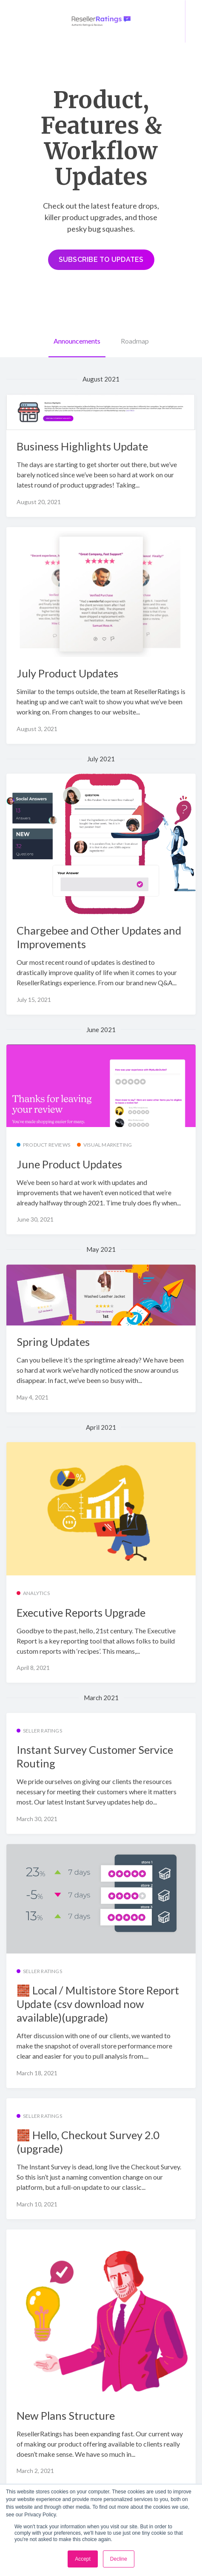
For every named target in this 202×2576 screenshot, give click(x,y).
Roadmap (135, 341)
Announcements (77, 341)
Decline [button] (118, 2559)
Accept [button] (83, 2559)
